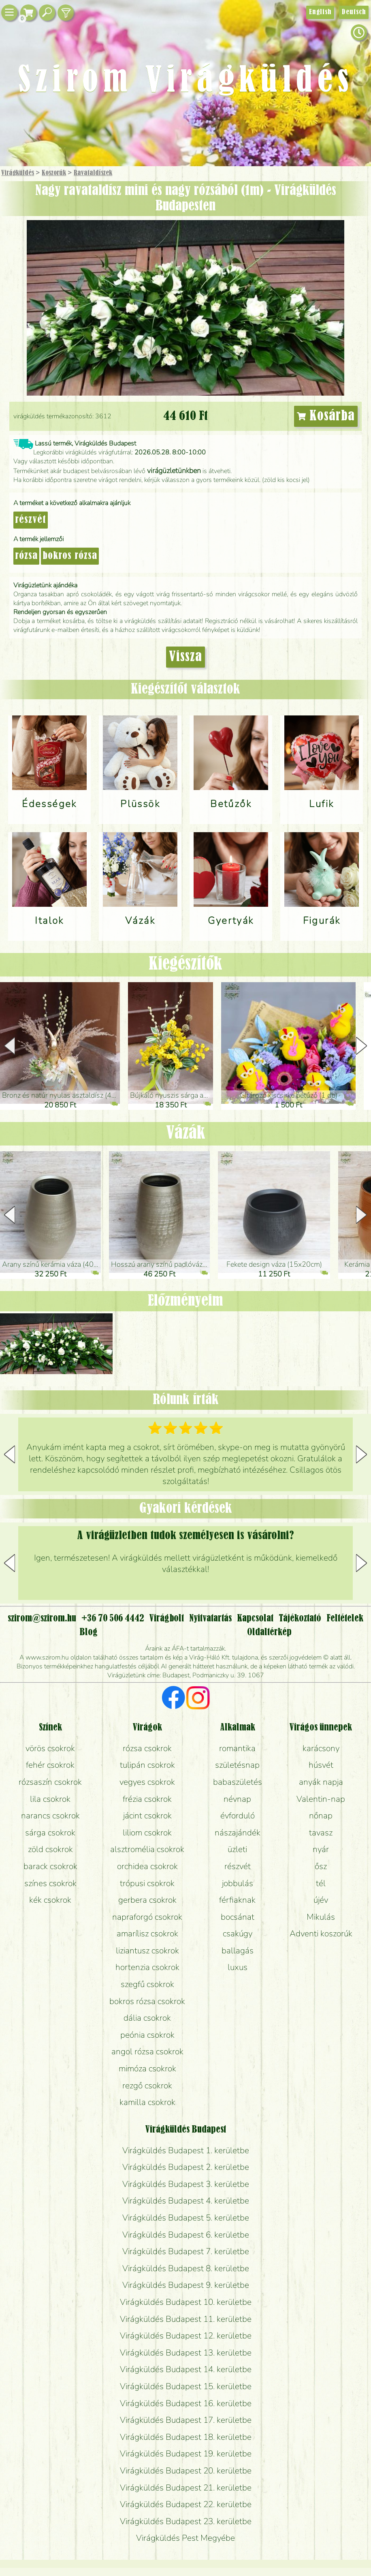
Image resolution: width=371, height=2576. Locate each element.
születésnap (237, 1765)
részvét (30, 520)
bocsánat (237, 1917)
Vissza (185, 657)
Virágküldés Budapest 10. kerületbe (186, 2302)
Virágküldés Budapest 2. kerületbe (185, 2167)
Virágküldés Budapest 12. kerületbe (186, 2335)
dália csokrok (147, 2018)
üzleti (237, 1849)
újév (320, 1900)
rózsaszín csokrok (50, 1782)
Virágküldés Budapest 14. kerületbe (186, 2369)
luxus (237, 1967)
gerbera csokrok (147, 1900)
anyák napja (321, 1782)
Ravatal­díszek (93, 173)
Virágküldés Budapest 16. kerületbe (186, 2403)
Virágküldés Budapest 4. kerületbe (185, 2200)
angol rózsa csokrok (147, 2051)
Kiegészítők (185, 964)
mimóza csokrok (147, 2068)
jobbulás (237, 1883)
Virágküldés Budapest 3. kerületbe (185, 2184)
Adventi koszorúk (321, 1933)
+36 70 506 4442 (112, 1618)
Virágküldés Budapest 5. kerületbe (185, 2217)
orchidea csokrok (147, 1866)
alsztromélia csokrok (147, 1849)
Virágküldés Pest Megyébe (185, 2538)
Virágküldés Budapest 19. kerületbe (186, 2453)
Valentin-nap (320, 1799)
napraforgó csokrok (147, 1917)
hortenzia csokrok (147, 1967)
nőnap (321, 1815)
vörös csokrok (50, 1748)
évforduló (237, 1815)
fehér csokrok (50, 1765)
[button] (361, 1046)
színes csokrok (50, 1883)
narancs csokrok (50, 1815)
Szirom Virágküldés (186, 81)
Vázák (185, 1133)
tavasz (321, 1832)
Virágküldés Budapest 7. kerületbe (185, 2251)
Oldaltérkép (269, 1632)
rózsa (26, 556)
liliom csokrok (147, 1832)
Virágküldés (17, 173)
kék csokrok (50, 1900)
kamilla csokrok (147, 2102)
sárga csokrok (50, 1832)
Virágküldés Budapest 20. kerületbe (186, 2470)
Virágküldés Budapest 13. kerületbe (186, 2352)
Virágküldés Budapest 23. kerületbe (186, 2521)
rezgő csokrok (147, 2085)
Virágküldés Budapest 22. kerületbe (186, 2504)
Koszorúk (54, 173)
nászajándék (237, 1832)
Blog (88, 1632)
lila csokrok (50, 1799)
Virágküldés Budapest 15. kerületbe (186, 2386)
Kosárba (326, 416)
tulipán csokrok (147, 1765)
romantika (237, 1748)
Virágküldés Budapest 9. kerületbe (185, 2285)
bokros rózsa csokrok (147, 2001)
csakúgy (237, 1933)
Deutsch (354, 12)
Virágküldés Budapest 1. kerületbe (185, 2150)
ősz (321, 1866)
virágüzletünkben (174, 470)
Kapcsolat (255, 1618)
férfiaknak (237, 1900)
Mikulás (321, 1917)
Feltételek (344, 1618)
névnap (237, 1799)
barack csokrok (50, 1866)
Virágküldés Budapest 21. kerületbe (186, 2487)
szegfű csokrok (147, 1984)
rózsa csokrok (147, 1748)
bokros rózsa (70, 556)
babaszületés (237, 1782)
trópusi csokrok (147, 1883)
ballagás (238, 1950)
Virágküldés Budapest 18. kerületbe (186, 2437)
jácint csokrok (147, 1815)
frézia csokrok (147, 1799)
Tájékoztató (300, 1618)
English (320, 12)
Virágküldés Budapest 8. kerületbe (185, 2268)
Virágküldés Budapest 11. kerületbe (186, 2319)
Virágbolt (166, 1618)
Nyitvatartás (210, 1618)
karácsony (321, 1748)
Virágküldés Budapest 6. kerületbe (185, 2234)
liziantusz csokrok (147, 1950)
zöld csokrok (50, 1849)
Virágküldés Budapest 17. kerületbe (186, 2420)
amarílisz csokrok (147, 1933)
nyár (321, 1849)
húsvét (321, 1765)
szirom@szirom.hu (42, 1618)
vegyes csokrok (147, 1782)
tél (321, 1883)
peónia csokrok (147, 2035)
